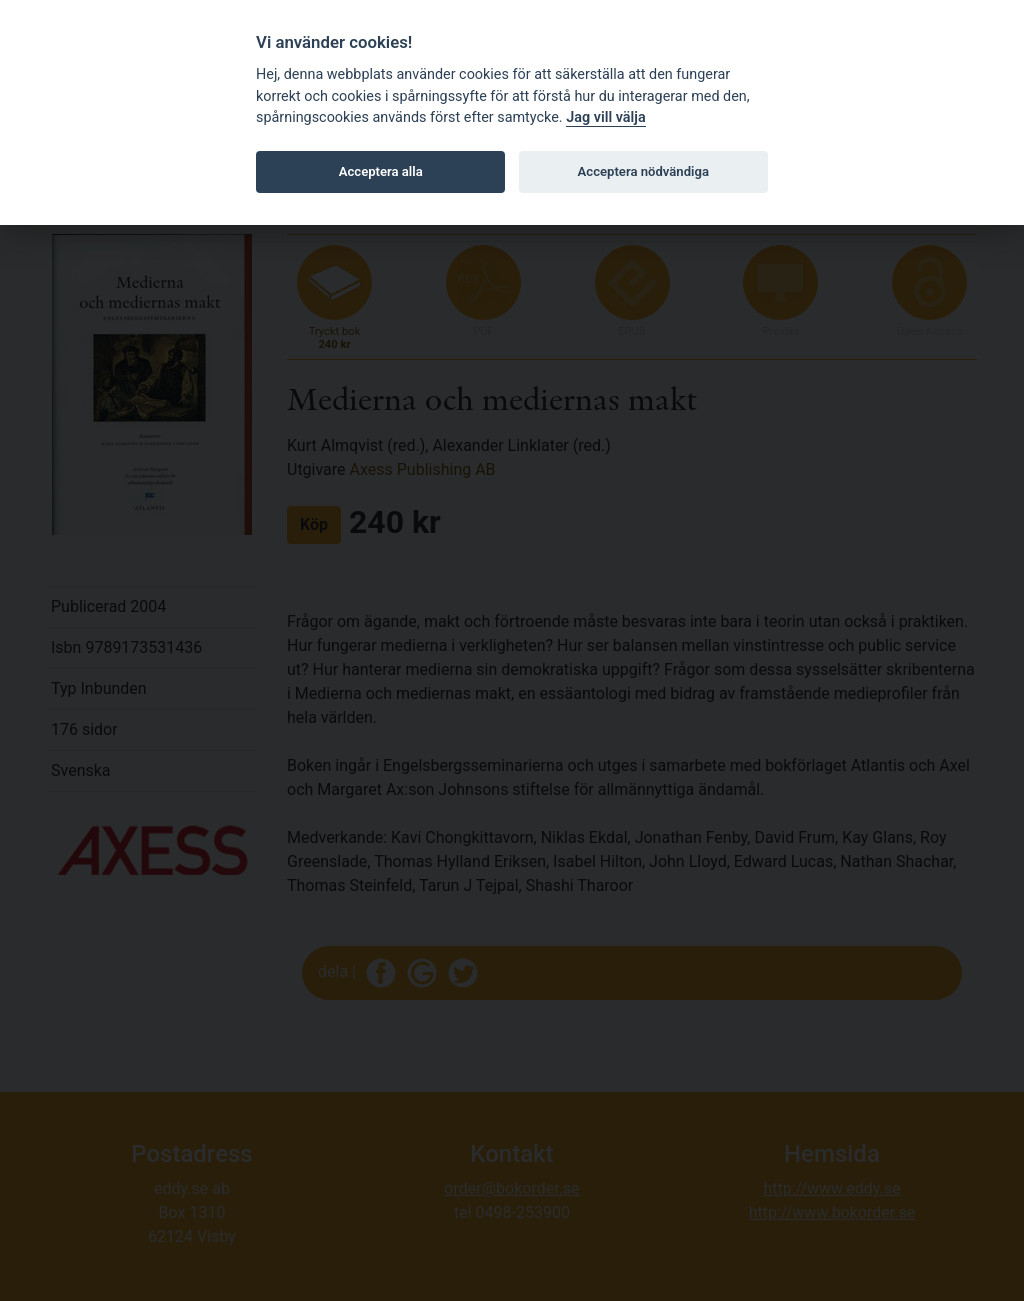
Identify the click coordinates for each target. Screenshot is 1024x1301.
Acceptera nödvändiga (643, 171)
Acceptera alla (381, 171)
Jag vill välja (606, 117)
